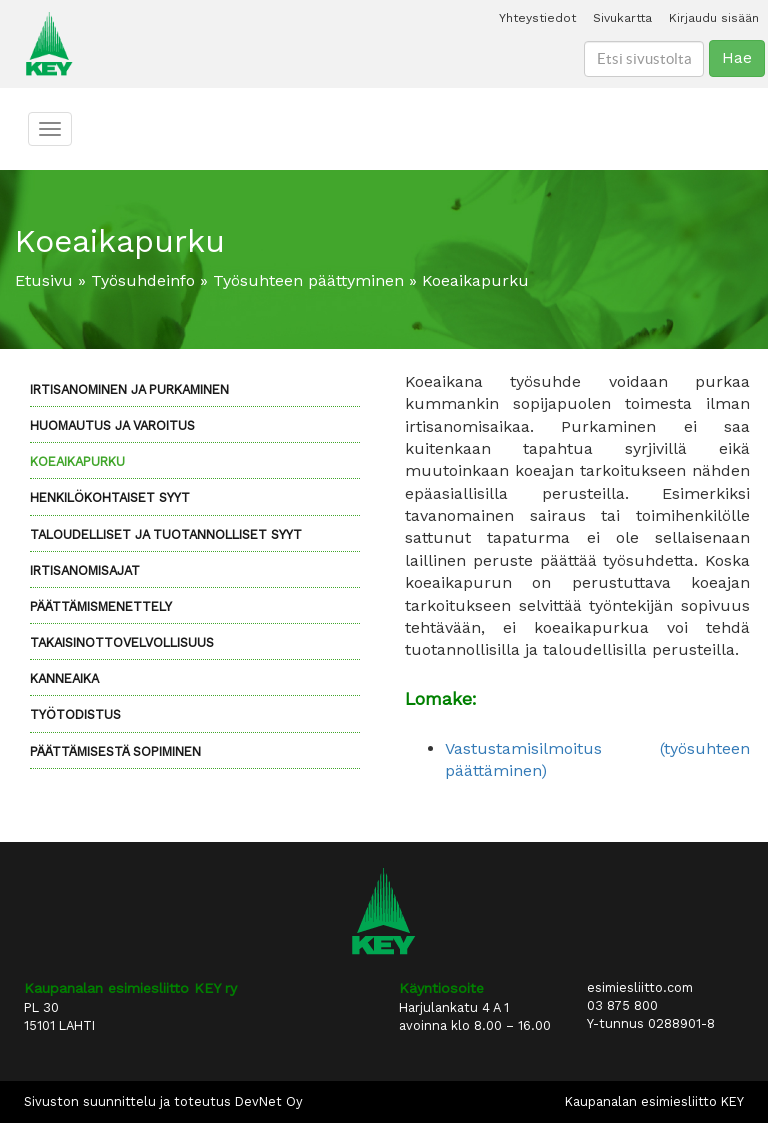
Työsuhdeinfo (143, 280)
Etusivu (44, 280)
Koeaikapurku (77, 461)
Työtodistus (75, 714)
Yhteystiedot (537, 18)
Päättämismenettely (101, 606)
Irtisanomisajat (85, 570)
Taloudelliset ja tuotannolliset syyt (166, 534)
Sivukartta (622, 18)
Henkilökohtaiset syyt (110, 497)
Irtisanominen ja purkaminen (129, 389)
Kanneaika (64, 678)
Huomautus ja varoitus (112, 425)
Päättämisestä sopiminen (115, 751)
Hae (737, 57)
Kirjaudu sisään (714, 18)
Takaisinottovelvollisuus (122, 642)
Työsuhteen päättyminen (308, 280)
